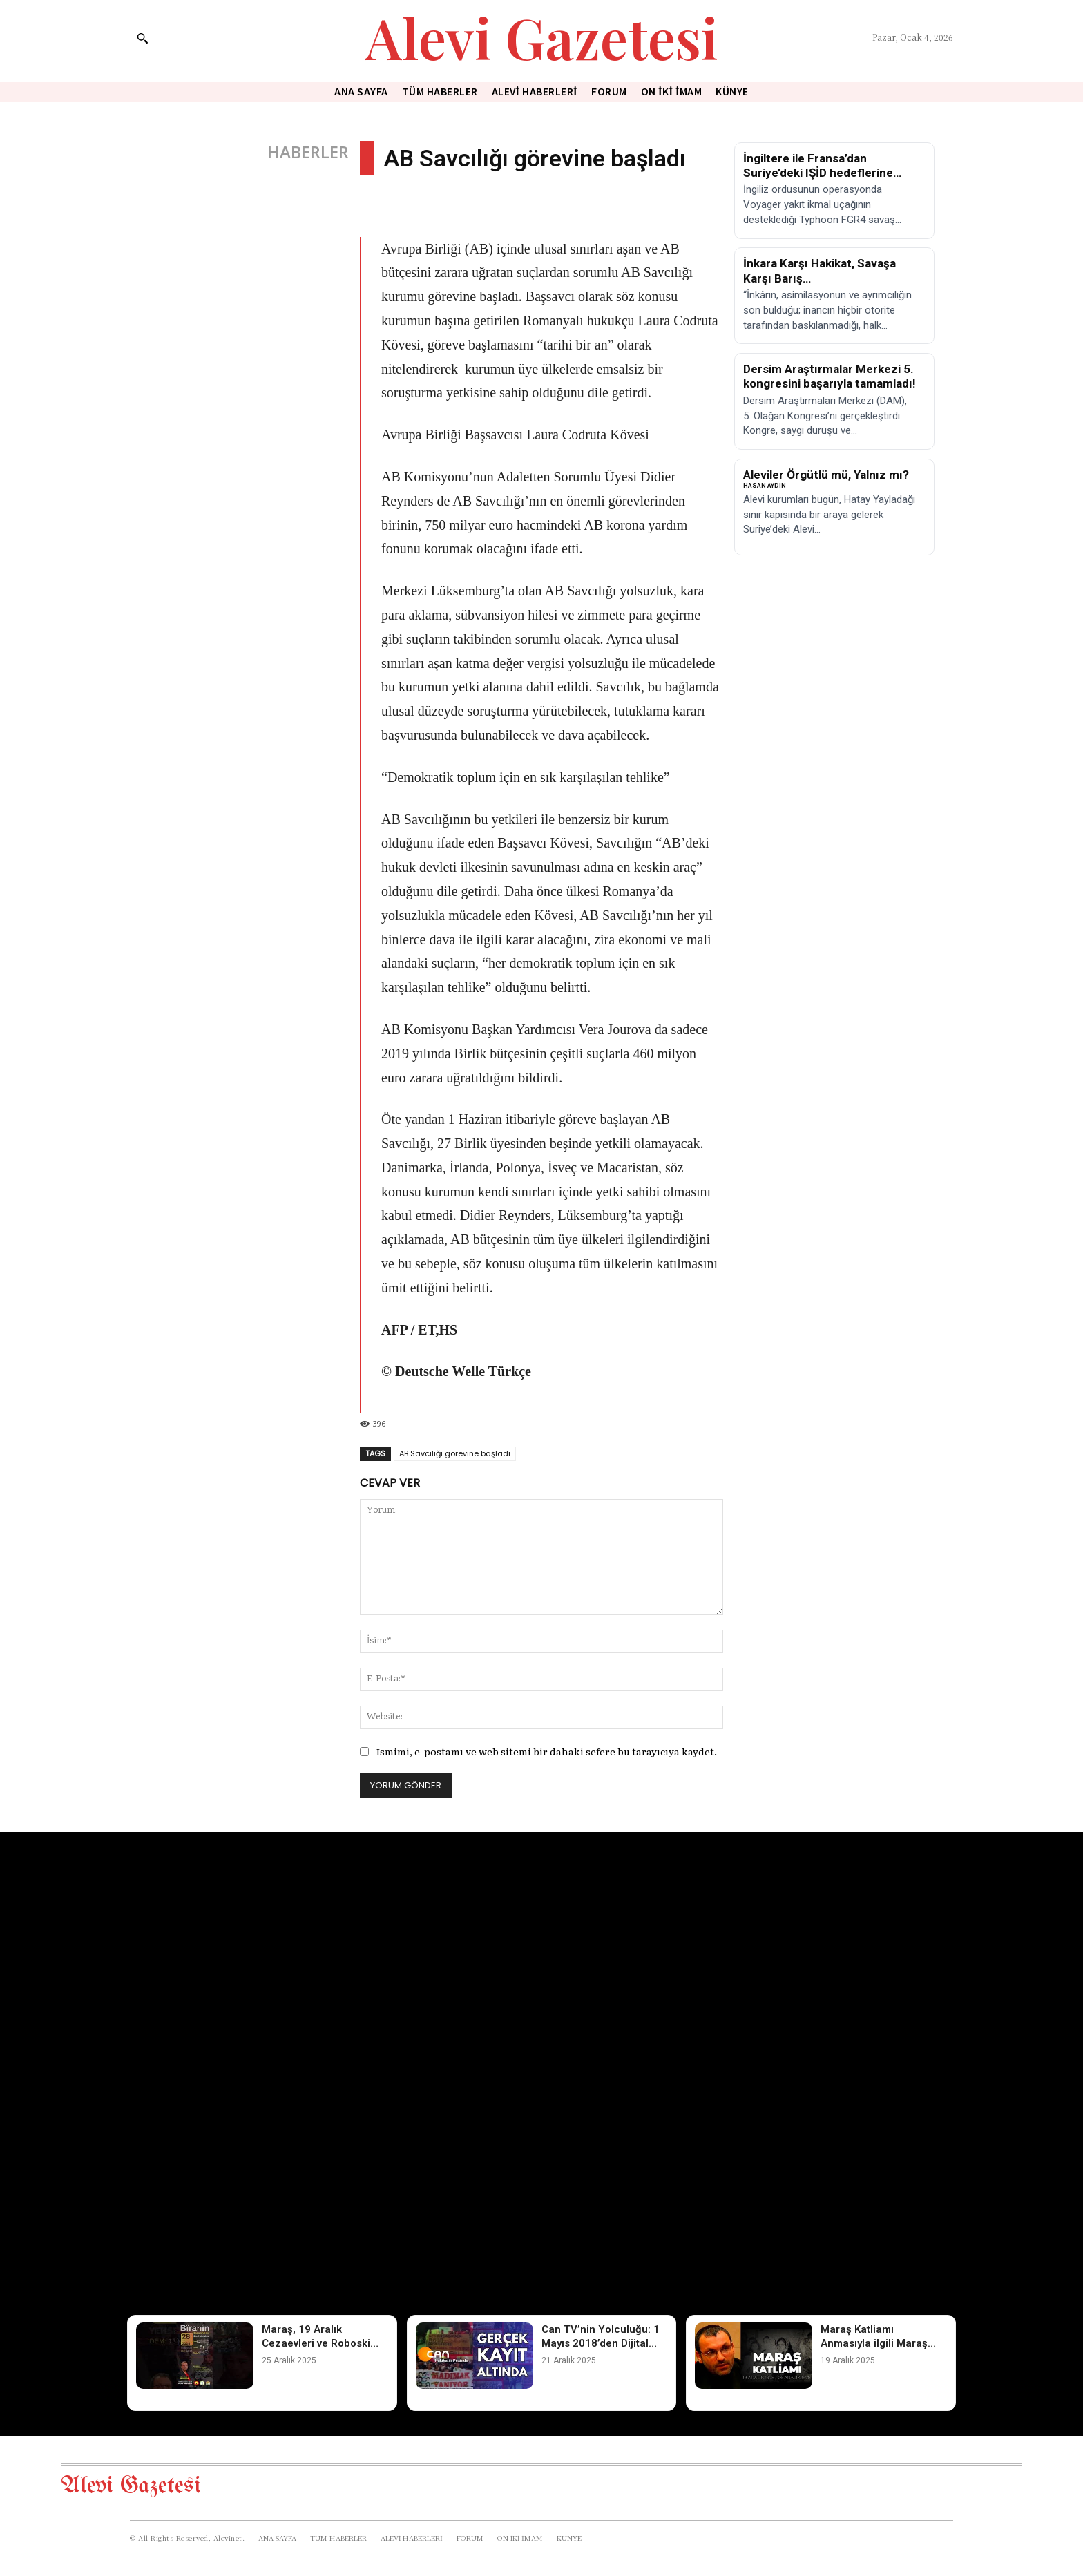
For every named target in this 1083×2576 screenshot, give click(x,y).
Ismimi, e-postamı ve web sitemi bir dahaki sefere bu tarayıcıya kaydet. (546, 1751)
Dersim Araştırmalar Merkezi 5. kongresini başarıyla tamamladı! (829, 376)
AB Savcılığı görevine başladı (454, 1453)
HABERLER (308, 152)
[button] (142, 38)
